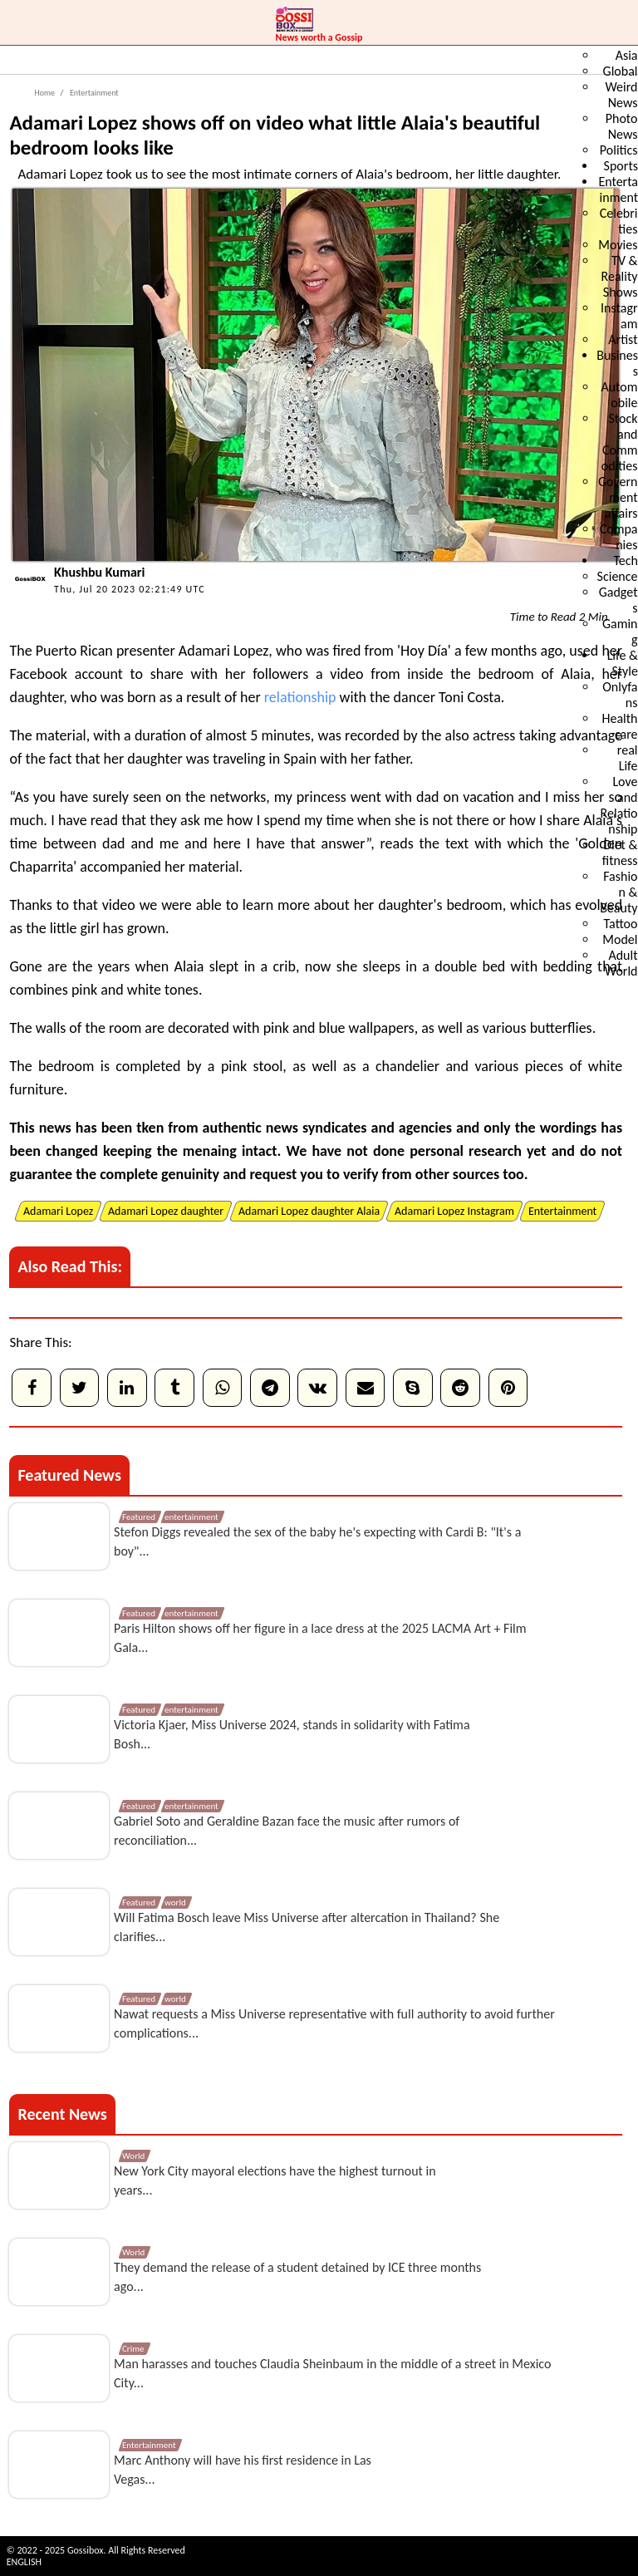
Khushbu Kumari (99, 572)
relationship (300, 697)
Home (44, 92)
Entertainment (93, 92)
